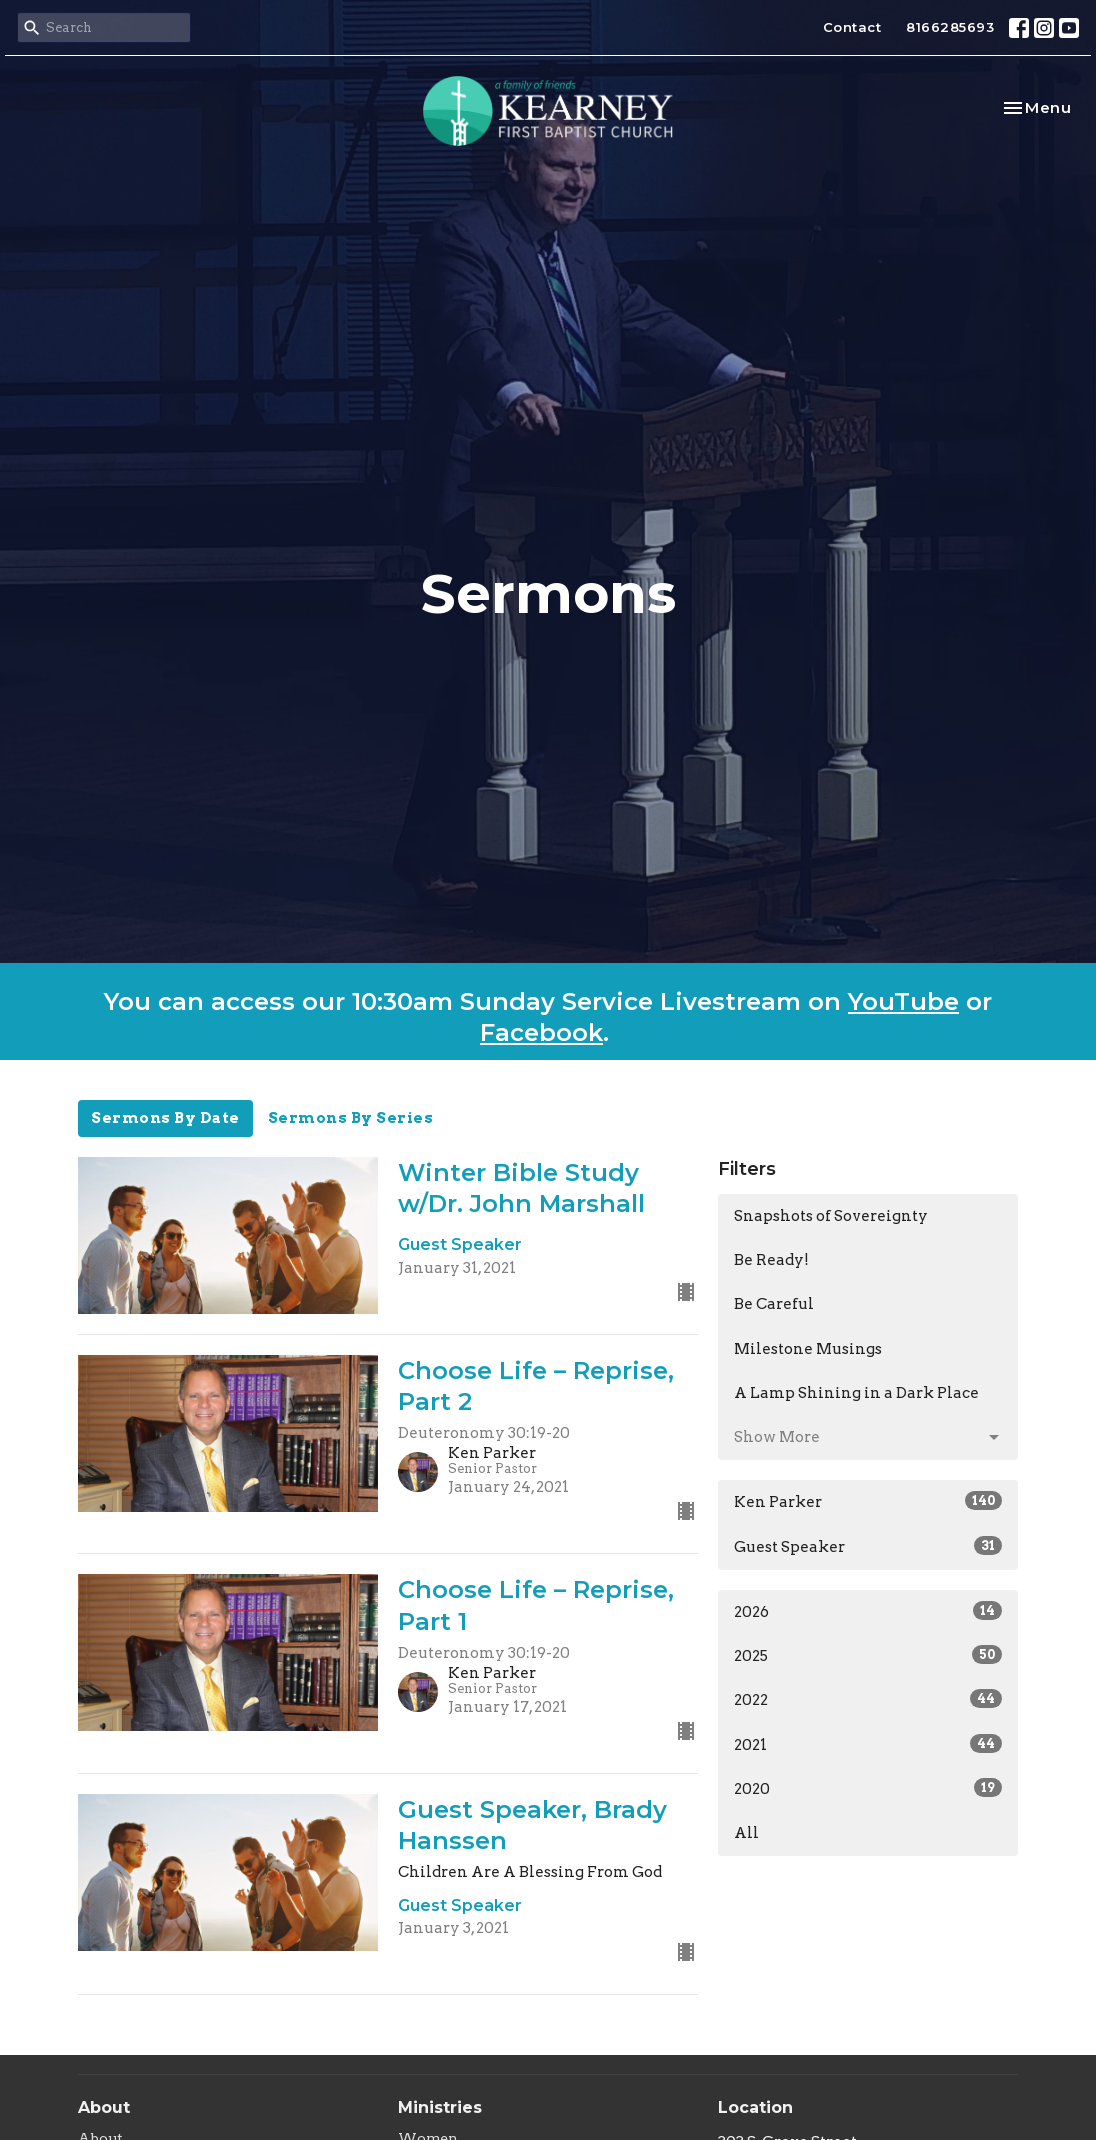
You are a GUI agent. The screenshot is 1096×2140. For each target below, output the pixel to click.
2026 (868, 1611)
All (746, 1833)
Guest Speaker (868, 1546)
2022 (868, 1699)
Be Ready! (771, 1260)
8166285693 (950, 27)
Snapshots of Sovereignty (831, 1216)
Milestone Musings (808, 1349)
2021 (868, 1744)
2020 (868, 1788)
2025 (868, 1655)
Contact (852, 27)
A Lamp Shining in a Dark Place (856, 1393)
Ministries (440, 2107)
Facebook (541, 1032)
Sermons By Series (351, 1118)
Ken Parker (868, 1501)
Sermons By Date (165, 1118)
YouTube (903, 1001)
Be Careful (774, 1304)
